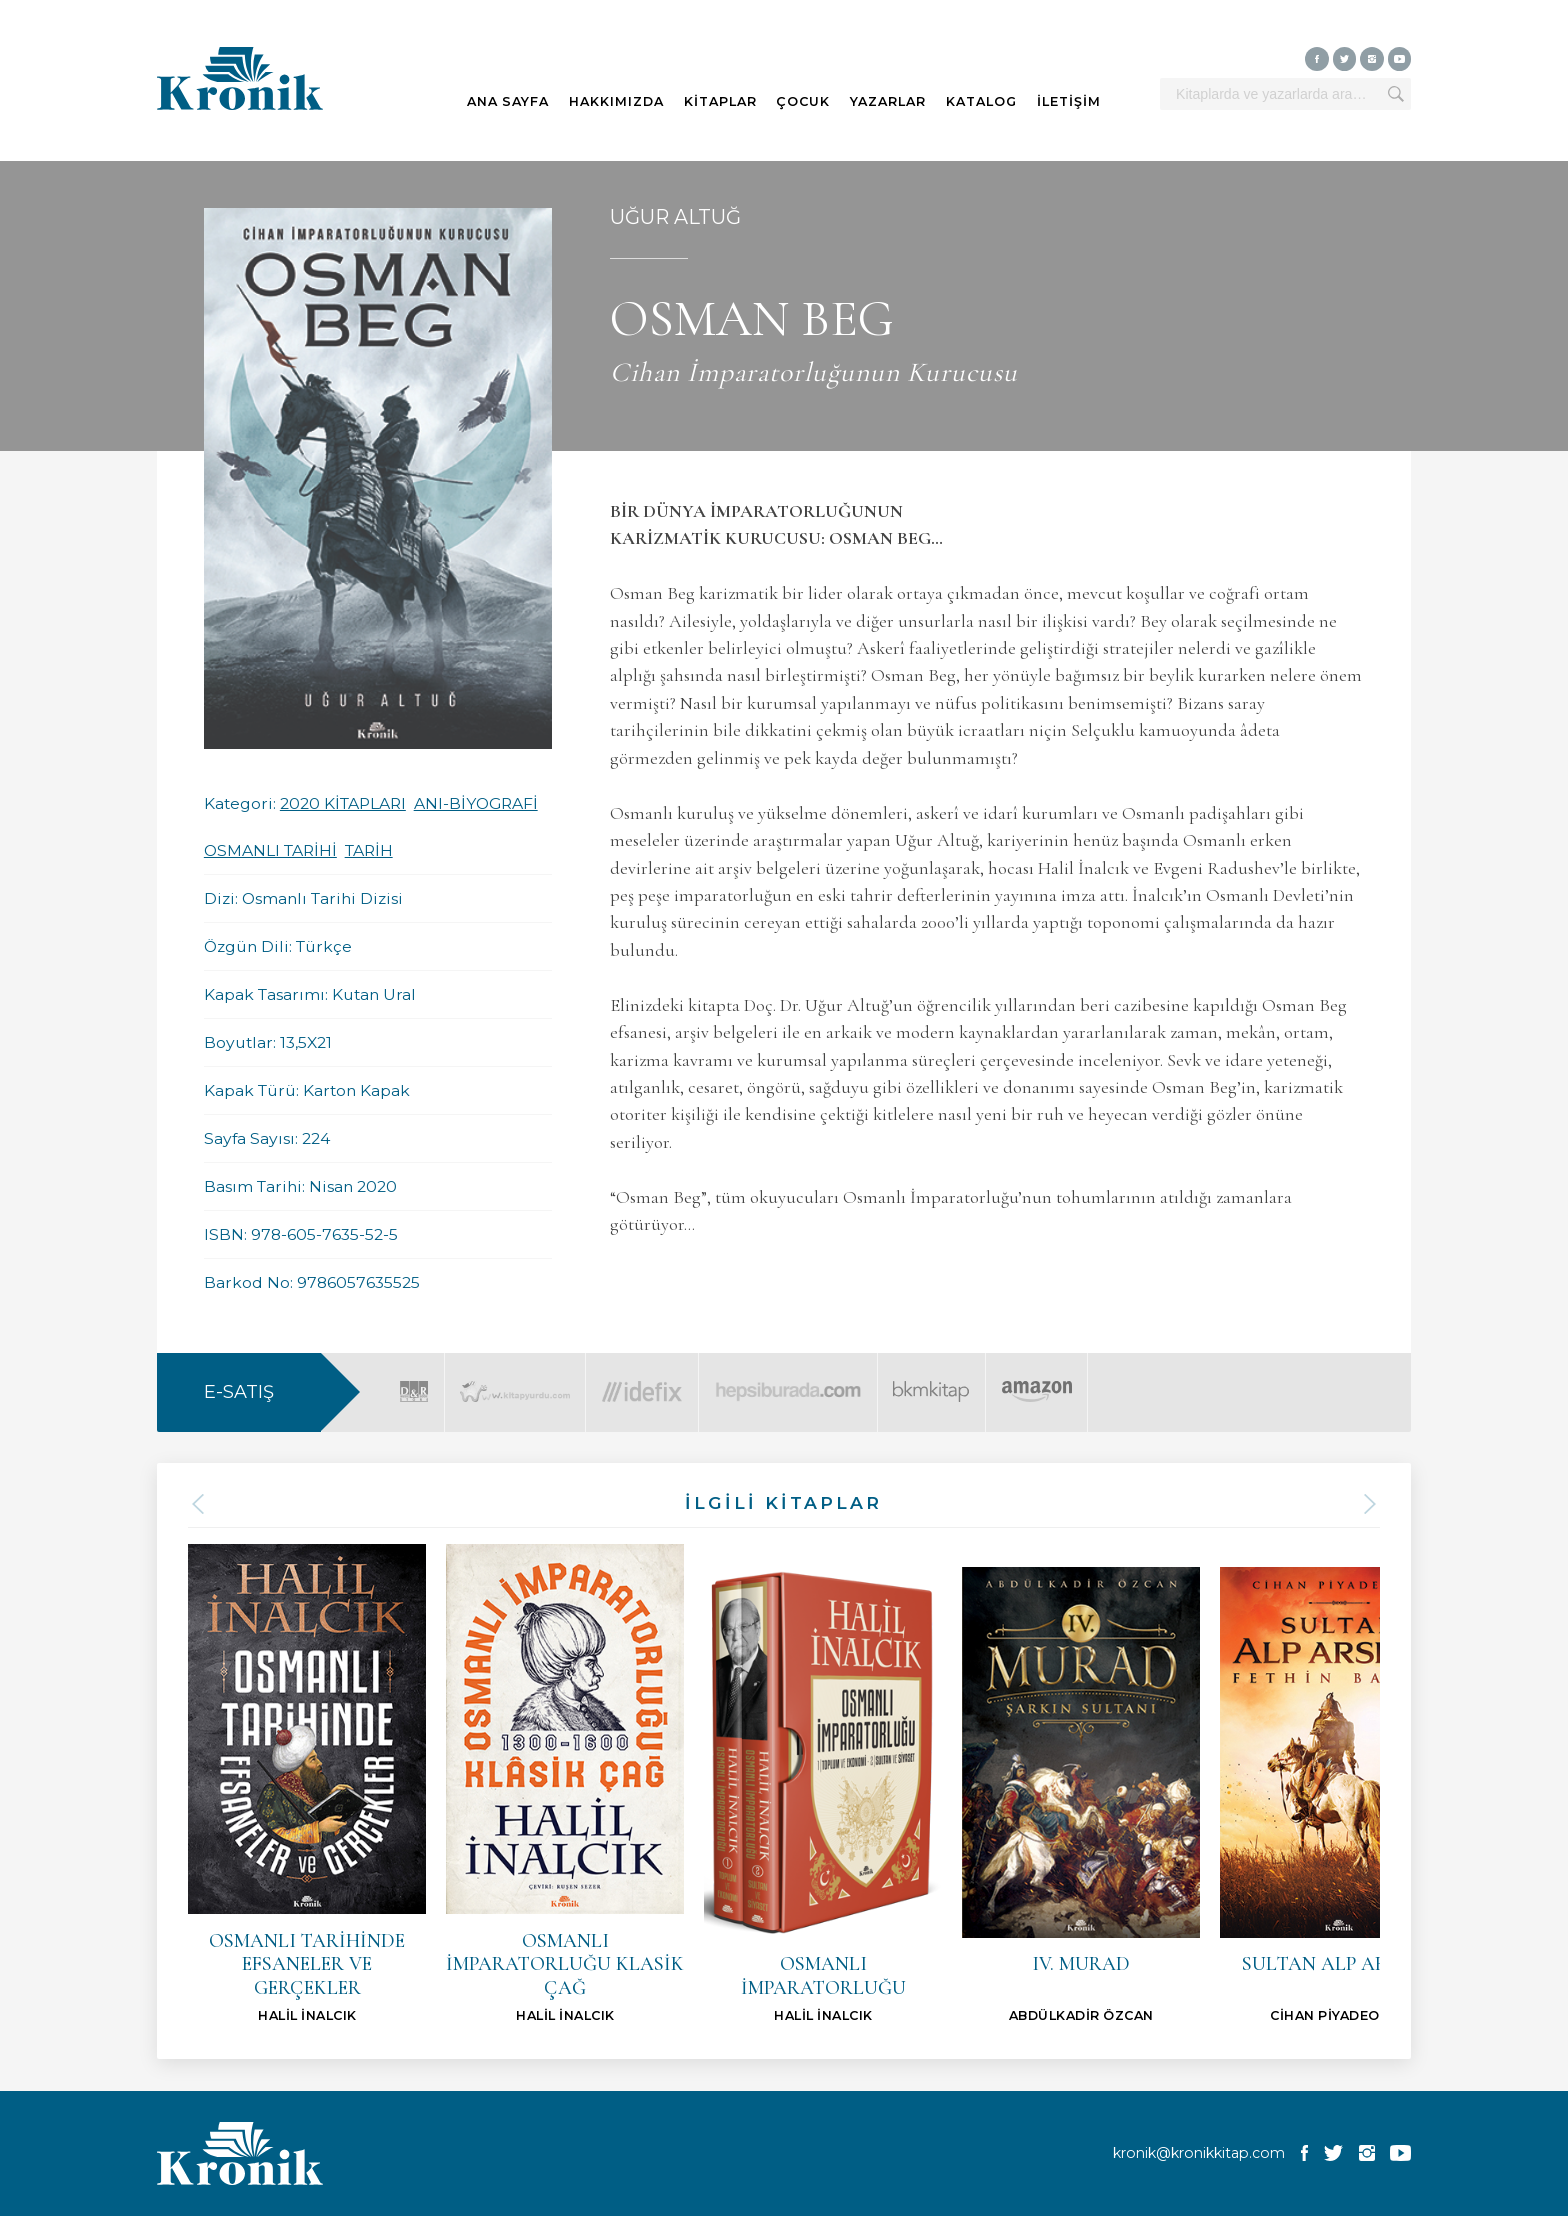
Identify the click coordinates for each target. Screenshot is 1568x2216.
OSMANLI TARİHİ (270, 850)
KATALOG (981, 101)
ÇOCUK (803, 101)
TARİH (369, 850)
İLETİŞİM (1069, 101)
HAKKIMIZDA (616, 101)
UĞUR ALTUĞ (675, 217)
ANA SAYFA (508, 101)
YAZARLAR (888, 101)
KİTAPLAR (720, 101)
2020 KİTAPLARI (343, 803)
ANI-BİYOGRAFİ (476, 803)
